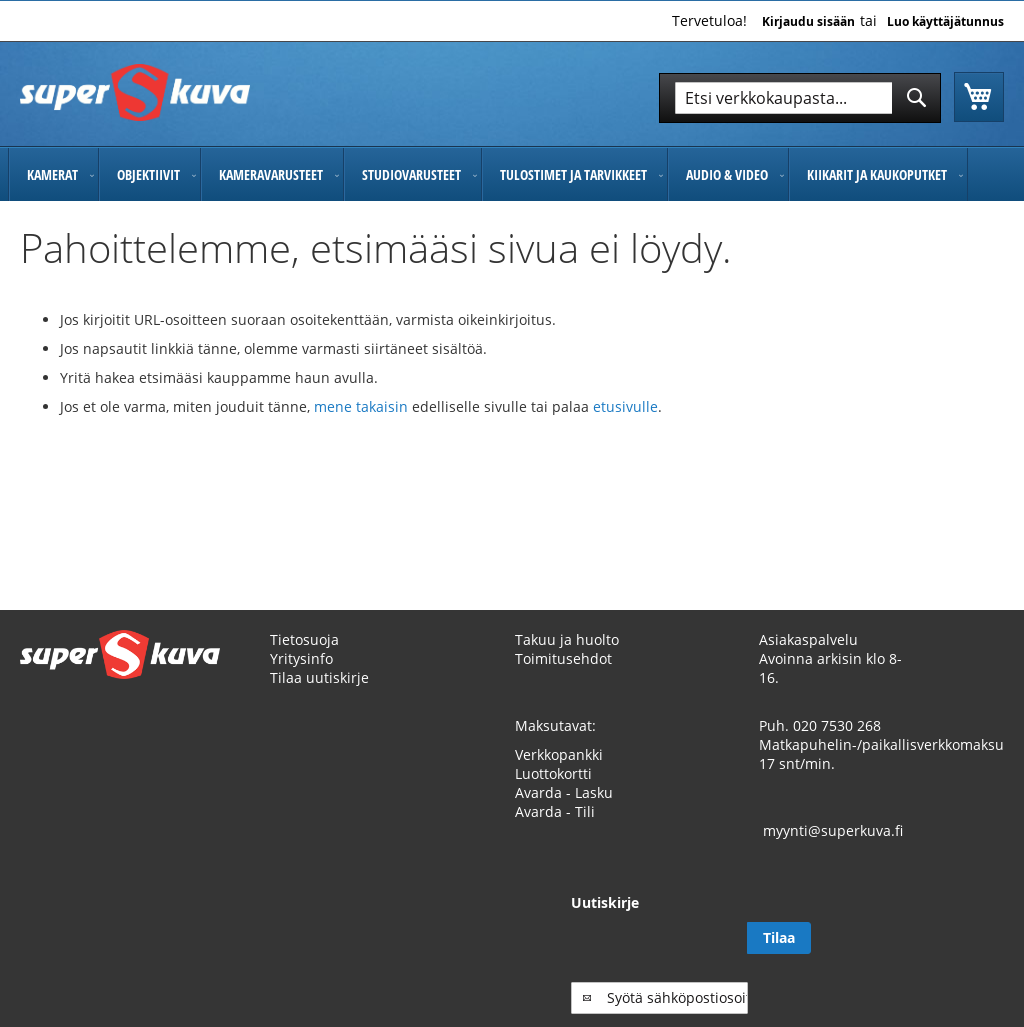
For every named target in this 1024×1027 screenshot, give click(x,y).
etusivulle (625, 406)
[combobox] (800, 98)
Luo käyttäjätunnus (945, 22)
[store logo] (135, 92)
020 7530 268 (837, 725)
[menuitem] (53, 174)
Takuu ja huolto (567, 639)
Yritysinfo (301, 658)
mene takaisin (363, 406)
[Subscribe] (972, 938)
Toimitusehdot (563, 658)
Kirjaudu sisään (808, 22)
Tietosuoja (304, 639)
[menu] (512, 174)
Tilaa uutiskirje (319, 677)
